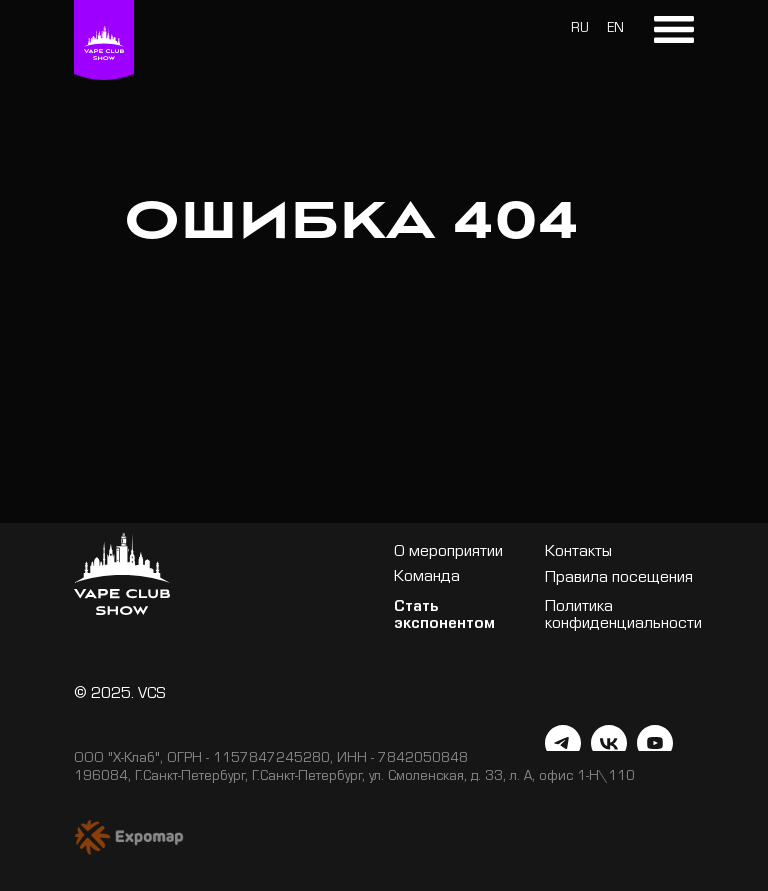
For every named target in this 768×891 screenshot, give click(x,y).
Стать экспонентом (444, 617)
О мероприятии (448, 553)
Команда (427, 578)
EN (615, 30)
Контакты (578, 553)
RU (580, 30)
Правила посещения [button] (619, 579)
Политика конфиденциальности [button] (623, 617)
